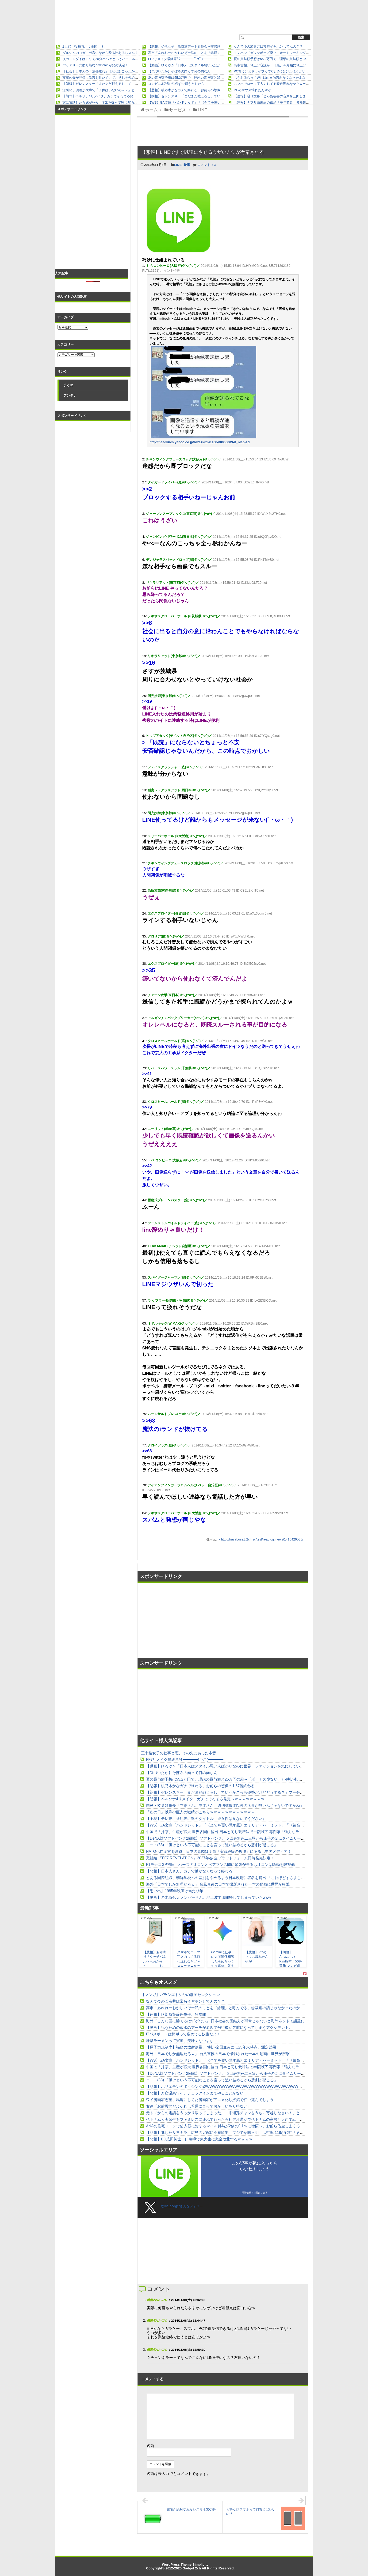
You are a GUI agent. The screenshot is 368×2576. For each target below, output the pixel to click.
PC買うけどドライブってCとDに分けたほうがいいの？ (274, 71)
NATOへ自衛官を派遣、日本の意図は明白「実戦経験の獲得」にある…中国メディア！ (218, 1851)
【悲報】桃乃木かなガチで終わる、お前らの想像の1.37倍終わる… (197, 90)
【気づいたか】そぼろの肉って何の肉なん (179, 71)
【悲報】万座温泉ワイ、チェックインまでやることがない (195, 2093)
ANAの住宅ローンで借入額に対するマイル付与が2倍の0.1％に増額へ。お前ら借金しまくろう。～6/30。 (234, 2126)
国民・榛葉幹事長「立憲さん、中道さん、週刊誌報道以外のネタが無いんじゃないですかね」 (225, 1806)
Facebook (98, 36)
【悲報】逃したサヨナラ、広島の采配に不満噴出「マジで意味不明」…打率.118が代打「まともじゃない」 (236, 2133)
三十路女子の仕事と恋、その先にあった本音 (178, 1753)
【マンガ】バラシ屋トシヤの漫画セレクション (180, 1995)
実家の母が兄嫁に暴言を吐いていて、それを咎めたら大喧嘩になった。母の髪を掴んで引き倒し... (134, 77)
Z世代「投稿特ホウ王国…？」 (84, 46)
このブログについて (162, 36)
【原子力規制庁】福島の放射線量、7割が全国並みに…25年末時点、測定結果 (211, 2047)
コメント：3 (206, 165)
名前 (150, 2446)
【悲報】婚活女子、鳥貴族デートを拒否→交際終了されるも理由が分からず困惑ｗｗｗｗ (214, 46)
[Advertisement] (180, 1620)
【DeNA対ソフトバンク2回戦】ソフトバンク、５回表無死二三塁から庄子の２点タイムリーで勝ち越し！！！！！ (242, 1838)
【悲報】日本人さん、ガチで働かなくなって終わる (189, 1871)
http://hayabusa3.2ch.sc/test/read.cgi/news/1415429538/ (262, 1539)
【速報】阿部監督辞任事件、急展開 (176, 2014)
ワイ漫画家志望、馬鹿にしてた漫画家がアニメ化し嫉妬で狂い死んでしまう (210, 2100)
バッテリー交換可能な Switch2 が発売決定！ (95, 65)
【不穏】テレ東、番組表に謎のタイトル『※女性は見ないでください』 (206, 1819)
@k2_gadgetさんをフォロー (182, 2206)
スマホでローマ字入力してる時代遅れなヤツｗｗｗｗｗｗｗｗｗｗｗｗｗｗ (289, 84)
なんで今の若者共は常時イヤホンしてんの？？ (268, 46)
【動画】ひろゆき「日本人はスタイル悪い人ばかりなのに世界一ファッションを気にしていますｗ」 (222, 65)
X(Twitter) (69, 36)
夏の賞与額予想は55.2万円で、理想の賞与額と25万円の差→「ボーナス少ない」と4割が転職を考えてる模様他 (239, 1779)
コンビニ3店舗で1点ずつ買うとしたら (176, 84)
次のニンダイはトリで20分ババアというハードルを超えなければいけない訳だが (121, 59)
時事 (187, 165)
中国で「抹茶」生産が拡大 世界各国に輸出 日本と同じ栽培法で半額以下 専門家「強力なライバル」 (230, 1832)
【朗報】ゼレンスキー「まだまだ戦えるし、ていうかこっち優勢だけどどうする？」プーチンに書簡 (136, 84)
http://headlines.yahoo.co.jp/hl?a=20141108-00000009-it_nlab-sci (200, 442)
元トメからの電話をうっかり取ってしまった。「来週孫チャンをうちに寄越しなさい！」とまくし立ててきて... (239, 2113)
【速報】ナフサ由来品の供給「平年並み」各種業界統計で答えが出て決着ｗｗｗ (293, 102)
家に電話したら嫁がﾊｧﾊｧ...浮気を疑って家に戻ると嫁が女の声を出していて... (119, 102)
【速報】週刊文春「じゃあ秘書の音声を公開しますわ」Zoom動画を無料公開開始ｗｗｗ (299, 96)
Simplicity (200, 2564)
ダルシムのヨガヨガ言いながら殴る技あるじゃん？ (100, 53)
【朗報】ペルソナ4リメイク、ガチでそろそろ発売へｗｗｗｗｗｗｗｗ (114, 96)
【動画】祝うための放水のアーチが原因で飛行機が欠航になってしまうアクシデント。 (219, 2028)
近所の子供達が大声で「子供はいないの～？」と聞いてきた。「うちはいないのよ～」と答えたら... (136, 90)
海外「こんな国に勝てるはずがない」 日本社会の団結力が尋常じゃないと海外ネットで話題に (225, 2021)
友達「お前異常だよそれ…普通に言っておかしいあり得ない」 (198, 2106)
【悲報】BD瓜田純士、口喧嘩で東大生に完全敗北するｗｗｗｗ (199, 2139)
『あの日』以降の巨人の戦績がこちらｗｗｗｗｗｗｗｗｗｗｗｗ (200, 1812)
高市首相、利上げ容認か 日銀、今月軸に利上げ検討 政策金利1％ (284, 65)
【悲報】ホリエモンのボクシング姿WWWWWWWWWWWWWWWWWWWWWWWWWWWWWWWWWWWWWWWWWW (250, 2087)
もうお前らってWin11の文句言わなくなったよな (270, 77)
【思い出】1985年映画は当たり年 (174, 1891)
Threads (125, 36)
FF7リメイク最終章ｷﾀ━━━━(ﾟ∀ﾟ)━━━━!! (183, 59)
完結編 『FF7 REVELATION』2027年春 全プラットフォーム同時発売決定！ (210, 1858)
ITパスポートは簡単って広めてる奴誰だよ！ (183, 2034)
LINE (178, 165)
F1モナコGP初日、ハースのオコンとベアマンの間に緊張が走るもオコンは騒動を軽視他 (220, 1865)
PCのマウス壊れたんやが (252, 90)
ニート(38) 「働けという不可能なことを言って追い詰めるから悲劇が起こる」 (212, 1845)
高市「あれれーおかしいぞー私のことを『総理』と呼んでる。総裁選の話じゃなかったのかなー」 (220, 53)
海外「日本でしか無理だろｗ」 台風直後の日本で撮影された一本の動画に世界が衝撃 (218, 1884)
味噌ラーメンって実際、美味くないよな (180, 2041)
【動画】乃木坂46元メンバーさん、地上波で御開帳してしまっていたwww (208, 1897)
